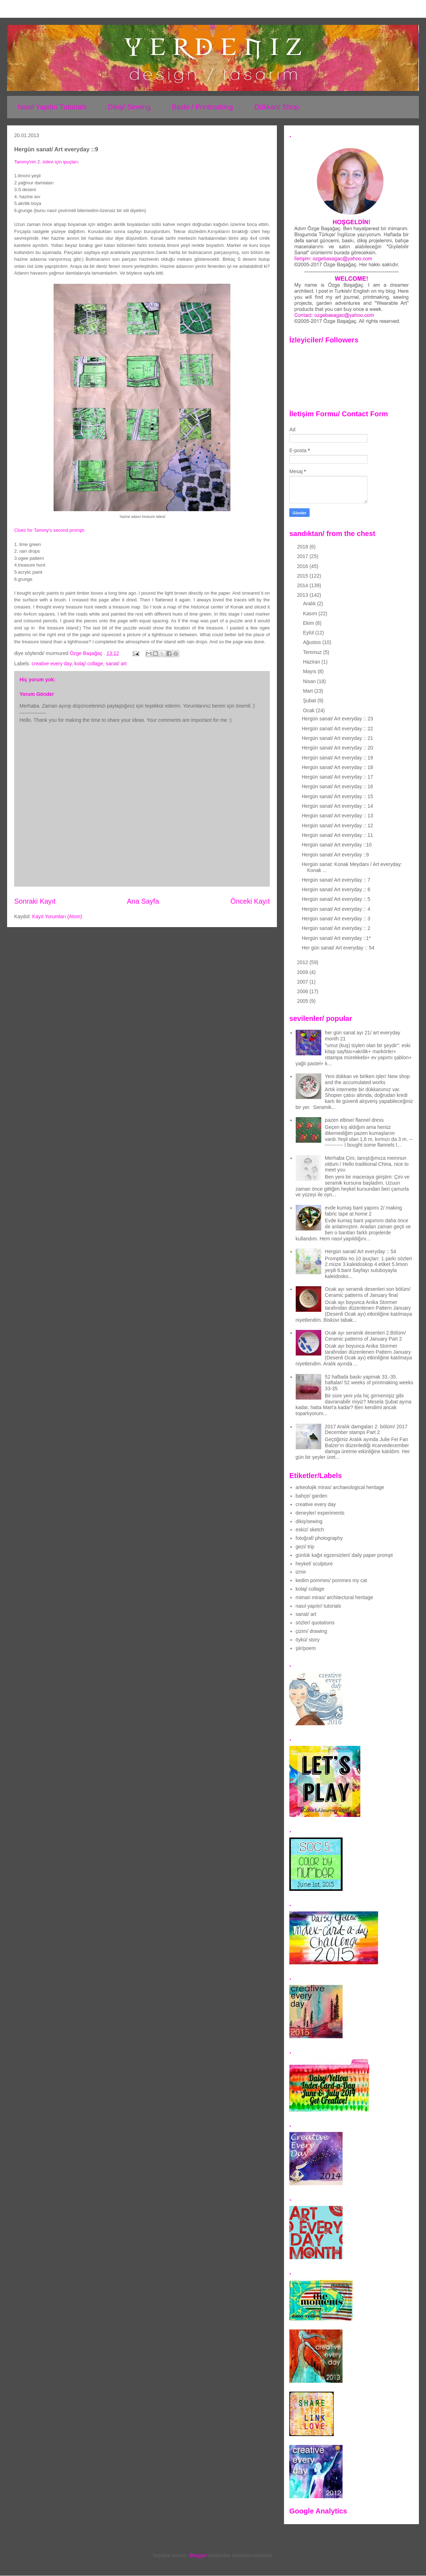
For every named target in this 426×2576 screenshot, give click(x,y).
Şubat (310, 700)
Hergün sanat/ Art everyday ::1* (336, 938)
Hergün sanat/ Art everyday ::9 (335, 854)
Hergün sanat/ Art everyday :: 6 (336, 889)
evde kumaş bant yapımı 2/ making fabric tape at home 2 (363, 1211)
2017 (303, 556)
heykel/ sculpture (314, 1563)
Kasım (310, 613)
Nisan (310, 681)
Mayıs (310, 671)
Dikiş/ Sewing (129, 107)
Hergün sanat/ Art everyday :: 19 (337, 758)
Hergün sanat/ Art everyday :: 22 (337, 728)
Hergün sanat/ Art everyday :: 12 (337, 825)
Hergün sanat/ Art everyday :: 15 (337, 796)
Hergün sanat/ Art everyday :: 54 (360, 1251)
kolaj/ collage (88, 663)
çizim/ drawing (311, 1631)
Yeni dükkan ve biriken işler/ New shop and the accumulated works (367, 1079)
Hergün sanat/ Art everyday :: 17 (337, 777)
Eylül (309, 632)
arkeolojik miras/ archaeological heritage (340, 1487)
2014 (303, 585)
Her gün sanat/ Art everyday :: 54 (338, 948)
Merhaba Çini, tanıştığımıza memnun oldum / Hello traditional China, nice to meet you (367, 1164)
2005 (303, 1001)
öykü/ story (308, 1640)
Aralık (310, 603)
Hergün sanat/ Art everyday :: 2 (336, 928)
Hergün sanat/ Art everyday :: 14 (337, 806)
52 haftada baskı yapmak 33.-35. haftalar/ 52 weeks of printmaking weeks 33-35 (369, 1383)
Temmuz (313, 652)
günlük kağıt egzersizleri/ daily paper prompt (344, 1555)
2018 (303, 547)
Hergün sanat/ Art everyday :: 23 (337, 718)
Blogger (198, 2555)
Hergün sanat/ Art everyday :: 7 (336, 880)
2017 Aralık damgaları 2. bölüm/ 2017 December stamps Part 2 (366, 1429)
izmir (301, 1572)
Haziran (312, 662)
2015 (303, 576)
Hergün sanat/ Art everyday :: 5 (336, 899)
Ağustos (312, 642)
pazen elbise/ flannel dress (354, 1120)
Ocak (309, 710)
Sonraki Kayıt (35, 901)
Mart (308, 691)
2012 (303, 962)
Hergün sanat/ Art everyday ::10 (337, 845)
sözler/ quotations (315, 1622)
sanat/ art (116, 663)
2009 (303, 972)
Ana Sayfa (143, 901)
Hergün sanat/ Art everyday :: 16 (337, 786)
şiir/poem (306, 1648)
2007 (303, 982)
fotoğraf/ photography (319, 1538)
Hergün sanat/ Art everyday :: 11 (337, 835)
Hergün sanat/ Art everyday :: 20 (337, 748)
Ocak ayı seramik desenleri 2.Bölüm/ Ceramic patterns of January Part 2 (365, 1336)
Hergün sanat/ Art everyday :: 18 (337, 767)
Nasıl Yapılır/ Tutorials (52, 107)
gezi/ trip (305, 1546)
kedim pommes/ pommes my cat (331, 1580)
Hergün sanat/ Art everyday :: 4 (336, 909)
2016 (303, 566)
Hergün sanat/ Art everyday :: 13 (337, 815)
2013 (303, 595)
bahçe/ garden (312, 1496)
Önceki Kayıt (250, 901)
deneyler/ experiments (320, 1513)
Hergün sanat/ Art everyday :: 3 (336, 918)
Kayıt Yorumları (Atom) (57, 916)
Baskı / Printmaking (202, 107)
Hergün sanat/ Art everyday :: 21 (337, 738)
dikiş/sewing (309, 1521)
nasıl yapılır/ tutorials (318, 1606)
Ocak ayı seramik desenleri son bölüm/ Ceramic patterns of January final (367, 1292)
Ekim (309, 623)
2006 (303, 991)
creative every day (52, 663)
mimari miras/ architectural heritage (334, 1597)
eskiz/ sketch (310, 1529)
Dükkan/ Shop (276, 107)
